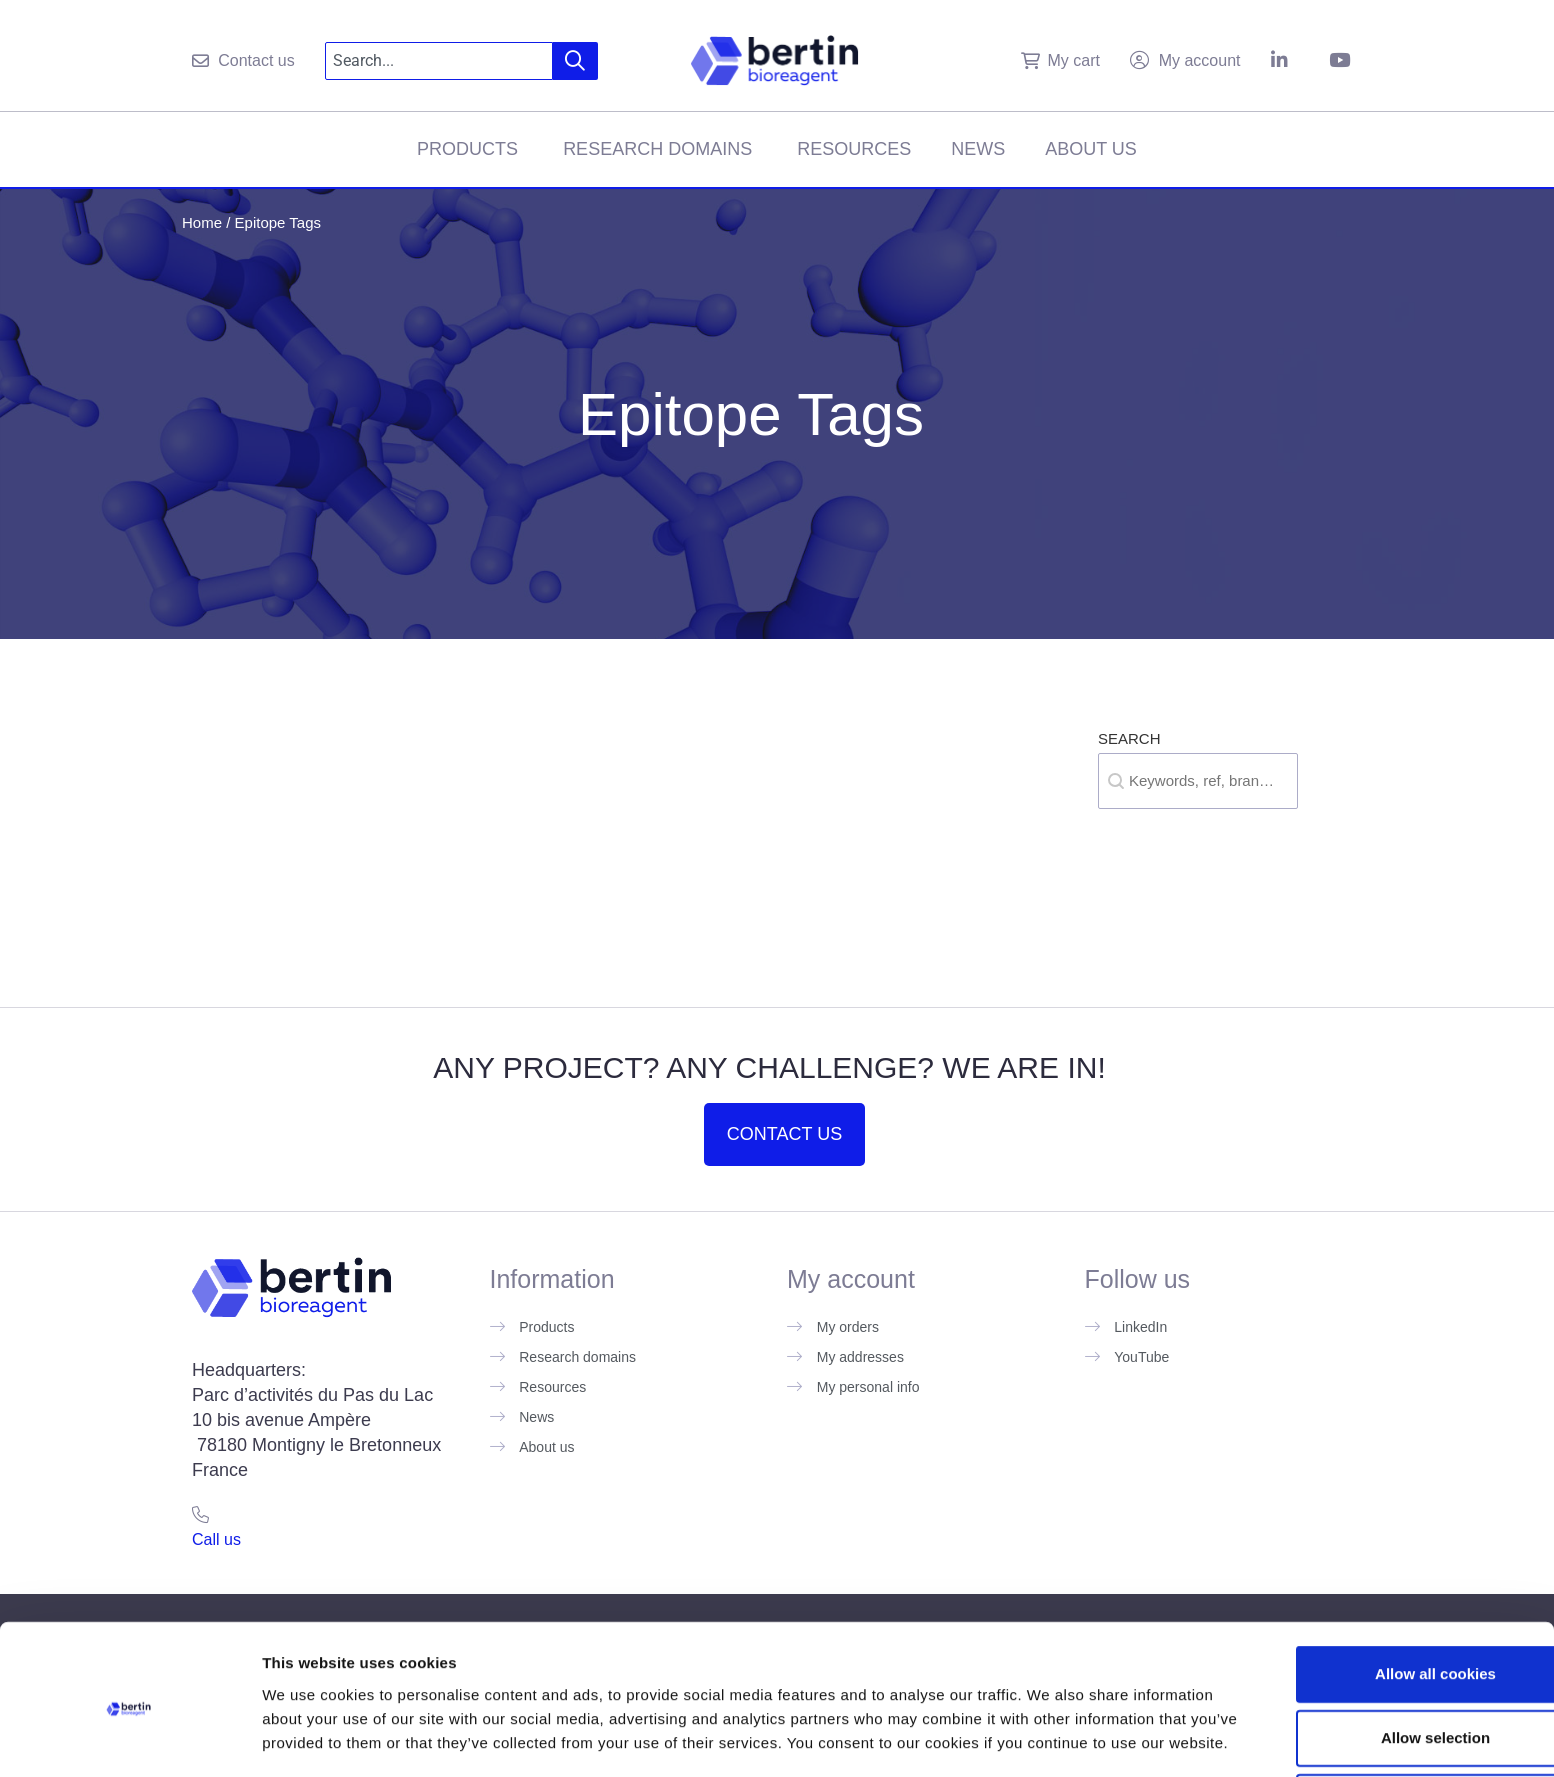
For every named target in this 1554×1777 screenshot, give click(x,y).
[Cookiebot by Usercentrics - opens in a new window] (129, 1738)
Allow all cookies (1387, 1579)
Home (202, 222)
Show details (1049, 1737)
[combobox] (439, 61)
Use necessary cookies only (1387, 1707)
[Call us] (200, 1514)
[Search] (575, 61)
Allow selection (1386, 1643)
